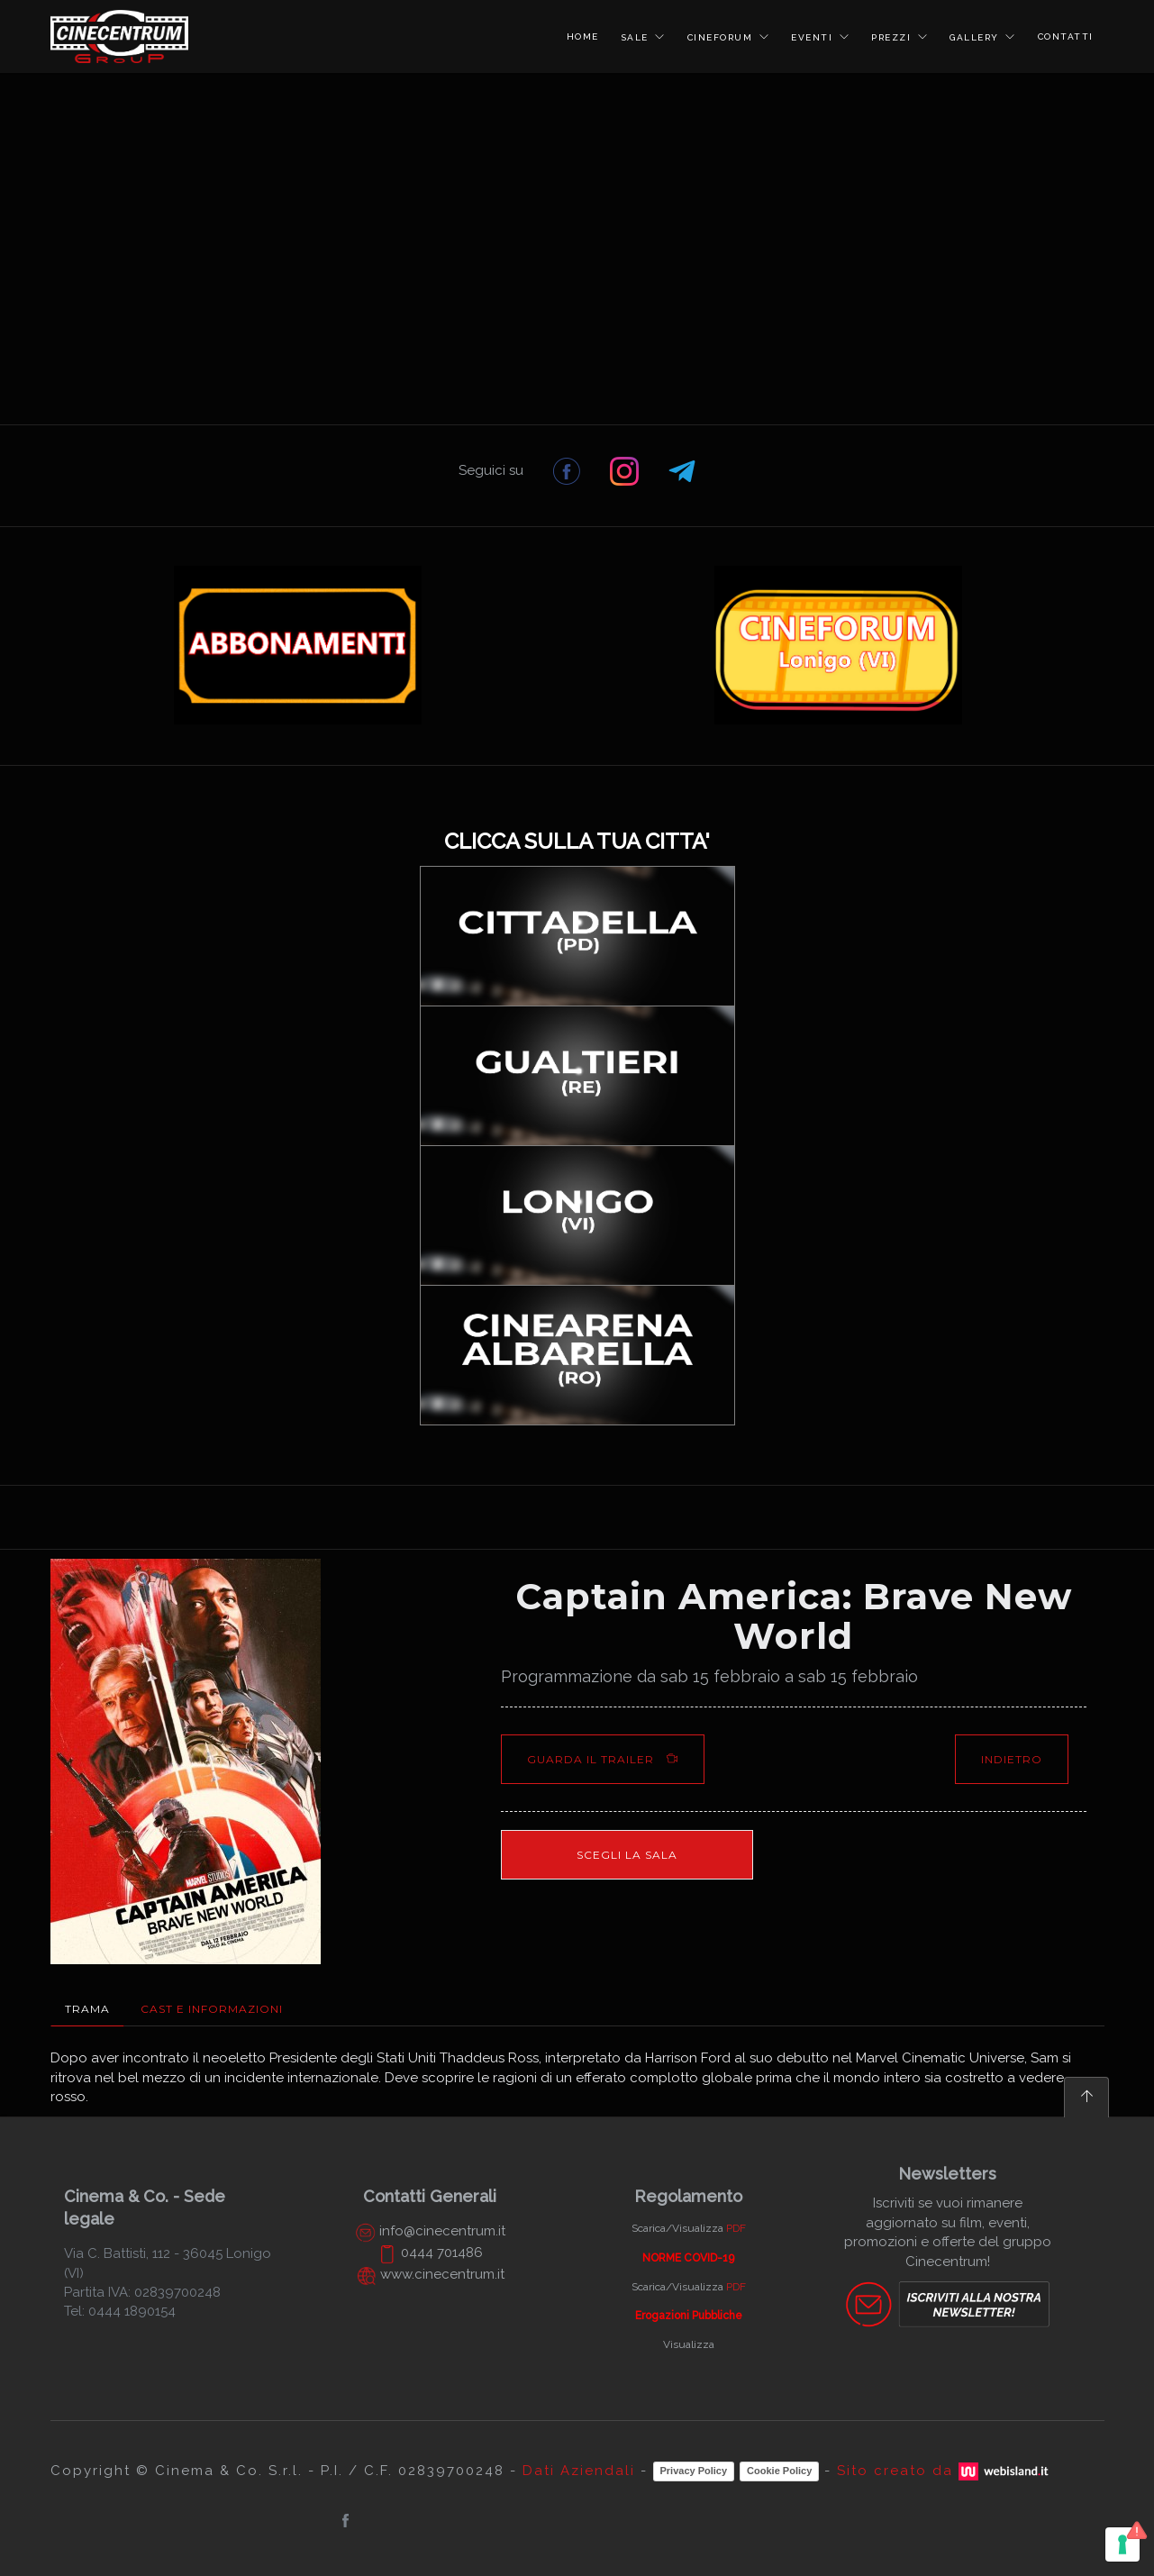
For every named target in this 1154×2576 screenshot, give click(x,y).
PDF (736, 2228)
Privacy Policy (694, 2470)
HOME (583, 36)
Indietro (1011, 1759)
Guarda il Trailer (602, 1759)
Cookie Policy (779, 2470)
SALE (637, 37)
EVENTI (814, 37)
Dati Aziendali (578, 2470)
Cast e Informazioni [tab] (212, 2009)
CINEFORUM (722, 37)
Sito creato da (945, 2470)
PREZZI (893, 37)
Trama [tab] (87, 2009)
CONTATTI (1066, 36)
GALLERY (976, 37)
